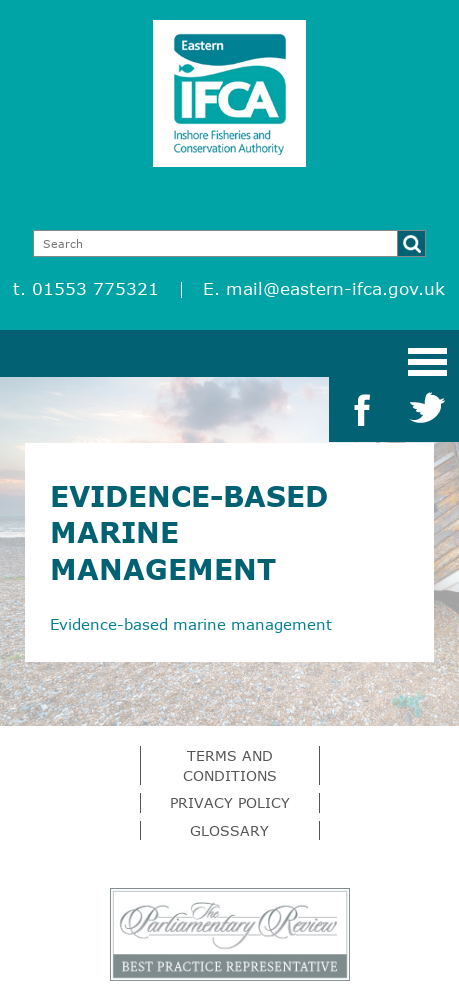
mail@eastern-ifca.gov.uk (335, 288)
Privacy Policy (230, 802)
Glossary (229, 830)
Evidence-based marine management (191, 624)
